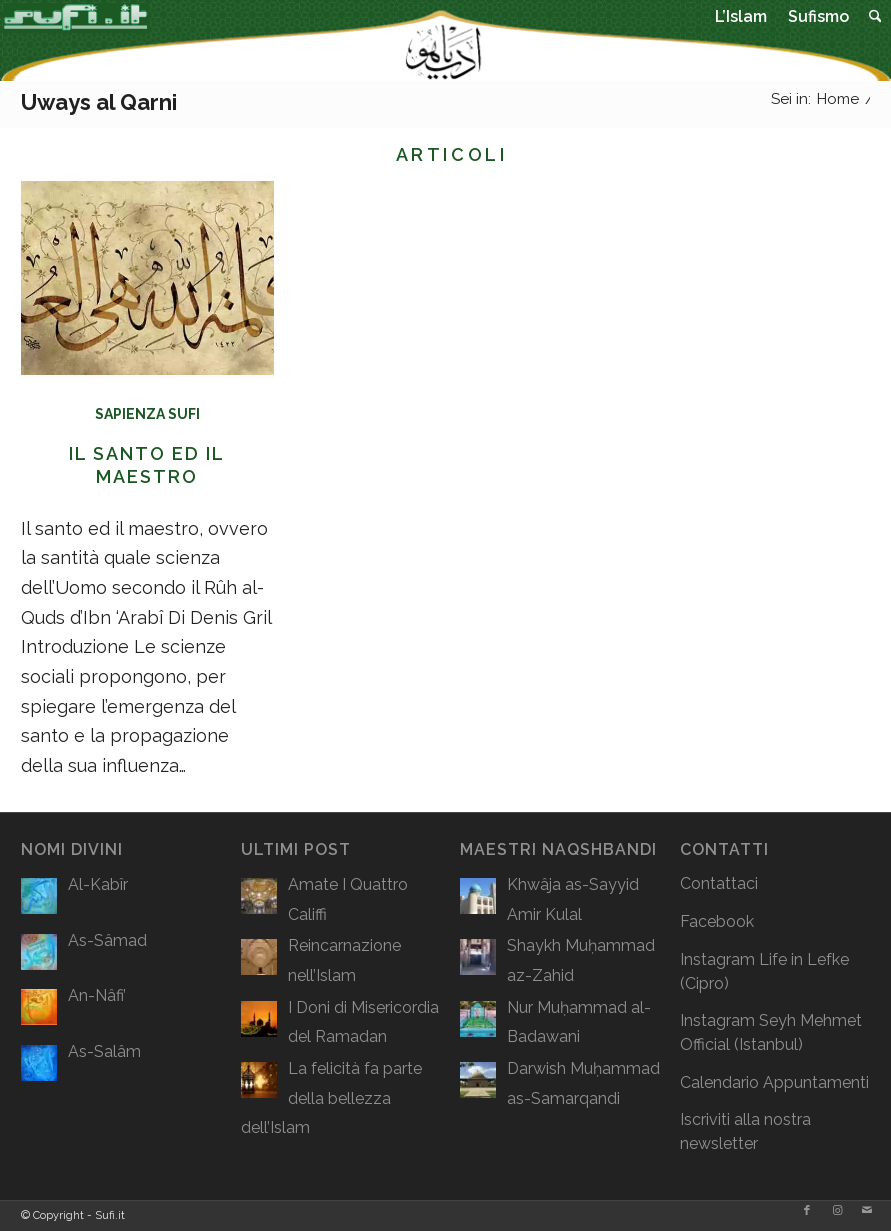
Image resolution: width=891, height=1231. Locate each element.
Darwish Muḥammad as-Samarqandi (583, 1083)
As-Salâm (104, 1051)
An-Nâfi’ (97, 995)
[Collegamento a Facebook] (807, 1211)
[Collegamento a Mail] (867, 1211)
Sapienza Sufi (147, 414)
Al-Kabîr (98, 884)
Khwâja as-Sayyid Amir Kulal (573, 899)
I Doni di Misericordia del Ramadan (363, 1022)
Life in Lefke (804, 959)
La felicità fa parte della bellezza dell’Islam (331, 1098)
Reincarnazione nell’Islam (344, 960)
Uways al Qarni (99, 102)
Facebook (717, 921)
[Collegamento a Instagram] (837, 1211)
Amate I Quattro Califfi (348, 899)
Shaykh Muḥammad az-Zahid (581, 960)
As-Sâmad (107, 940)
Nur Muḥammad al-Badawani (579, 1022)
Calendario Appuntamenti (774, 1082)
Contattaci (719, 883)
